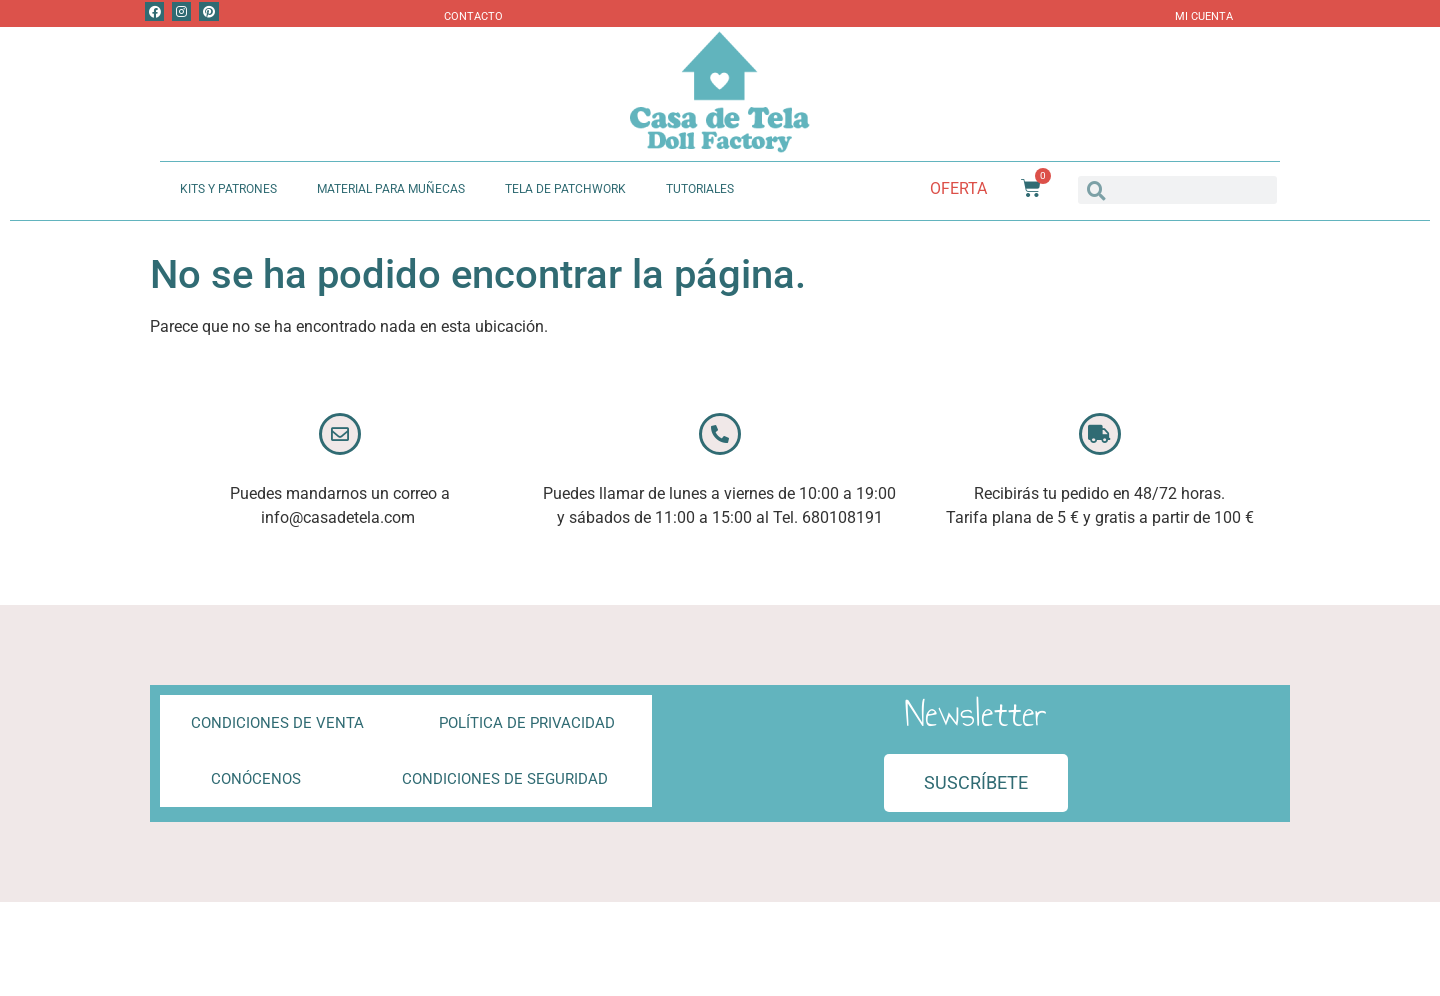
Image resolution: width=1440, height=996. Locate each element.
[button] (976, 783)
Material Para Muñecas (391, 189)
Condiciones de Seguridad (505, 779)
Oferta (958, 188)
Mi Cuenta (1204, 16)
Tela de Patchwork (565, 189)
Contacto (473, 16)
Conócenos (256, 779)
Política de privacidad (527, 723)
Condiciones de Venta (277, 723)
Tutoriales (700, 189)
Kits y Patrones (228, 189)
